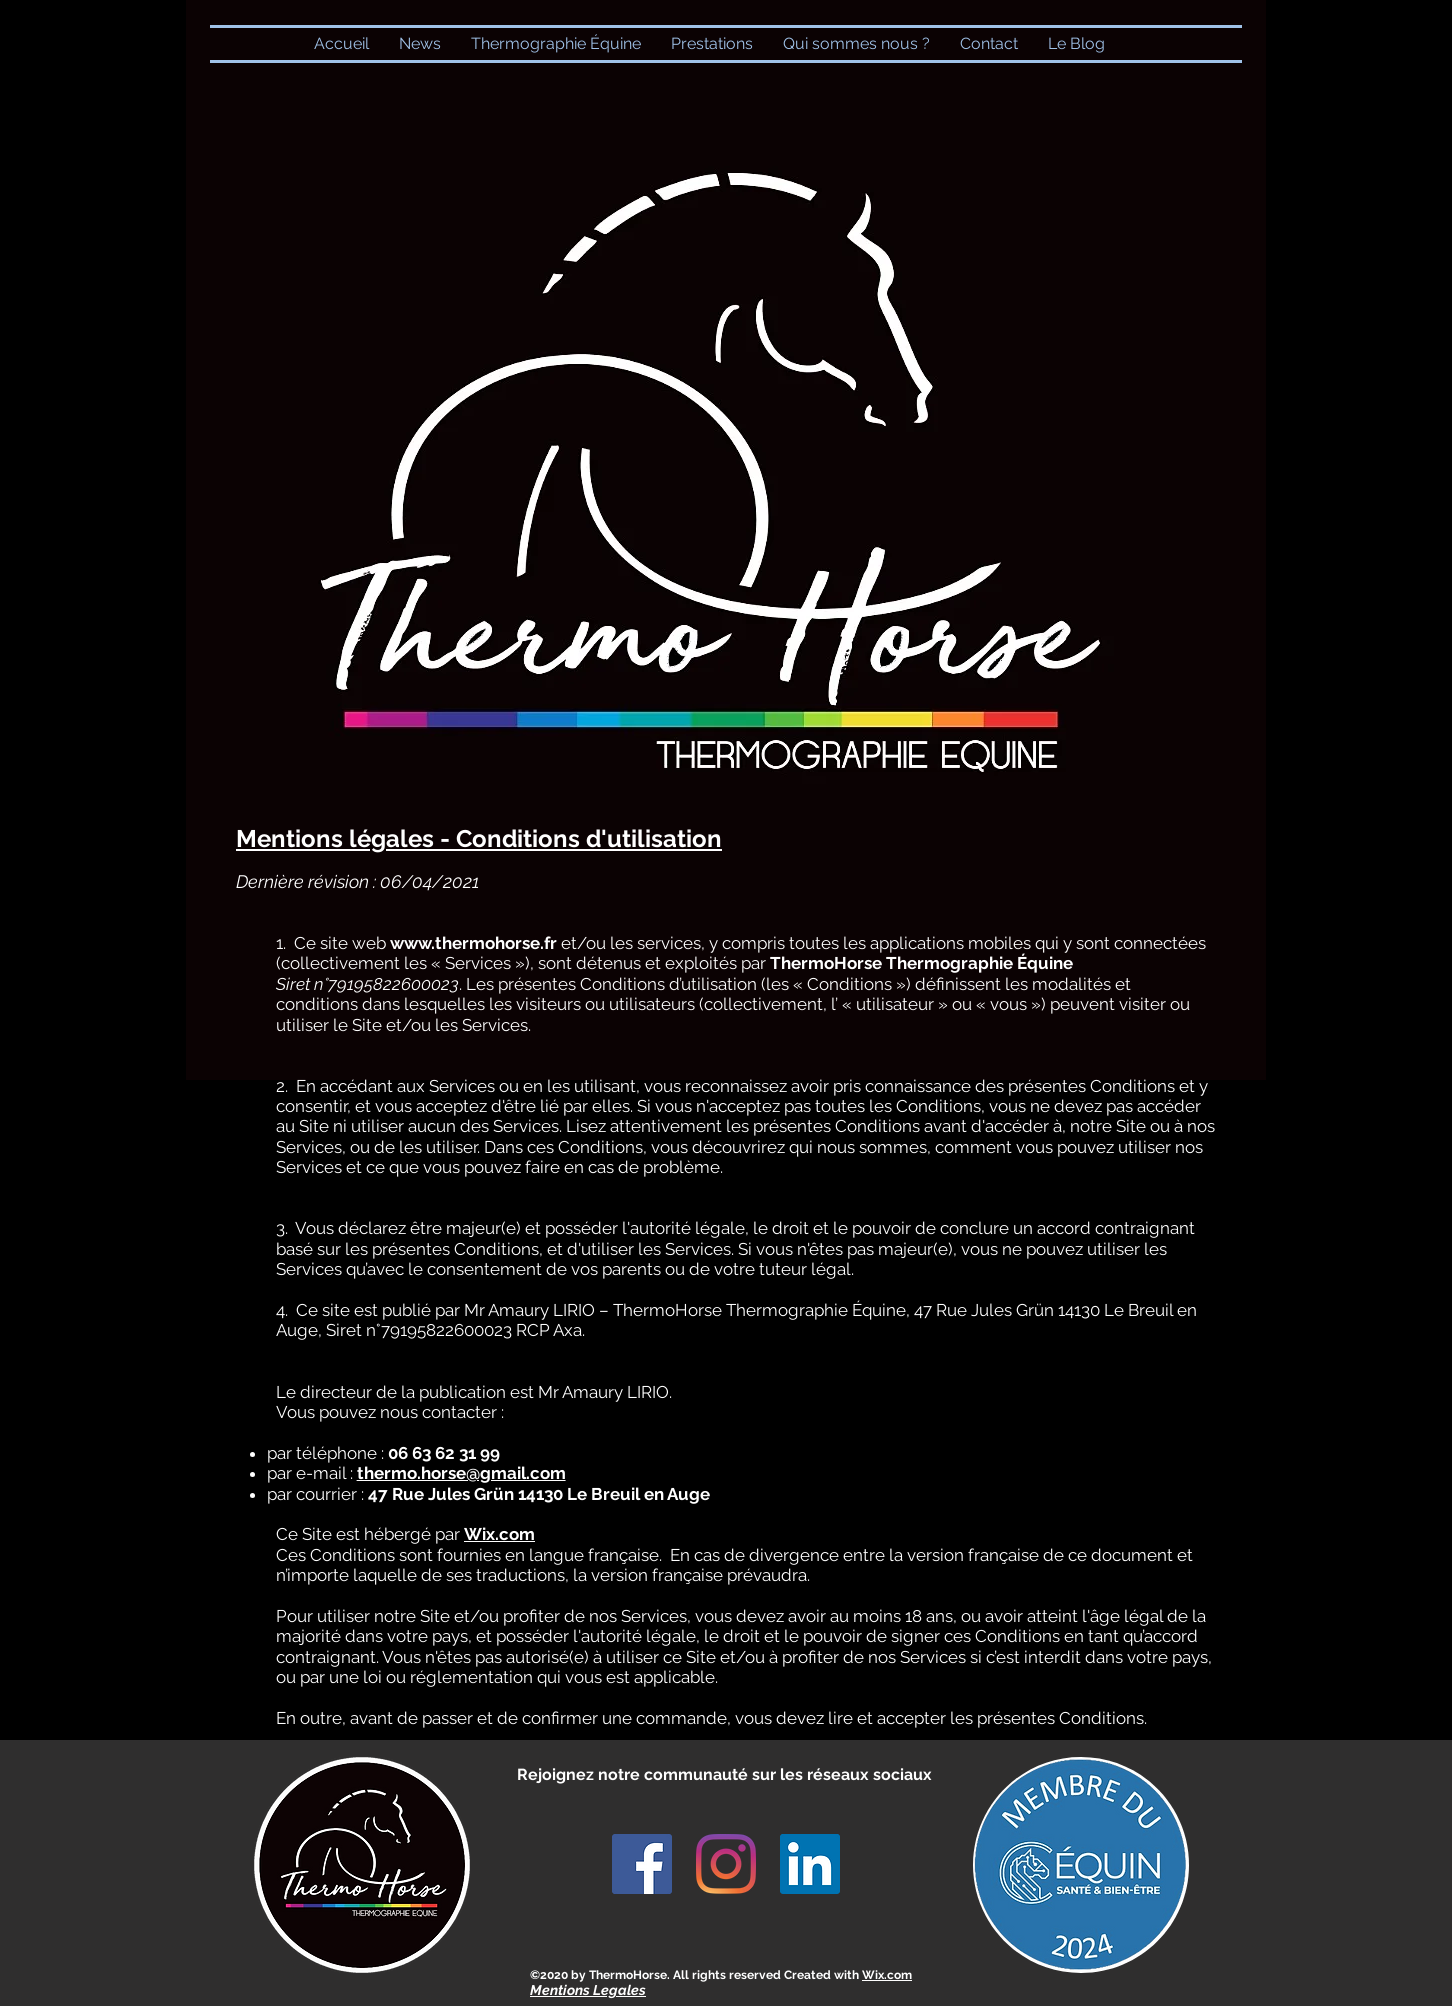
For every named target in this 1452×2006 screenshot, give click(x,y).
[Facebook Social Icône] (642, 1864)
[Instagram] (726, 1864)
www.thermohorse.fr (473, 943)
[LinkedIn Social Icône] (810, 1864)
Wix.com (887, 1975)
